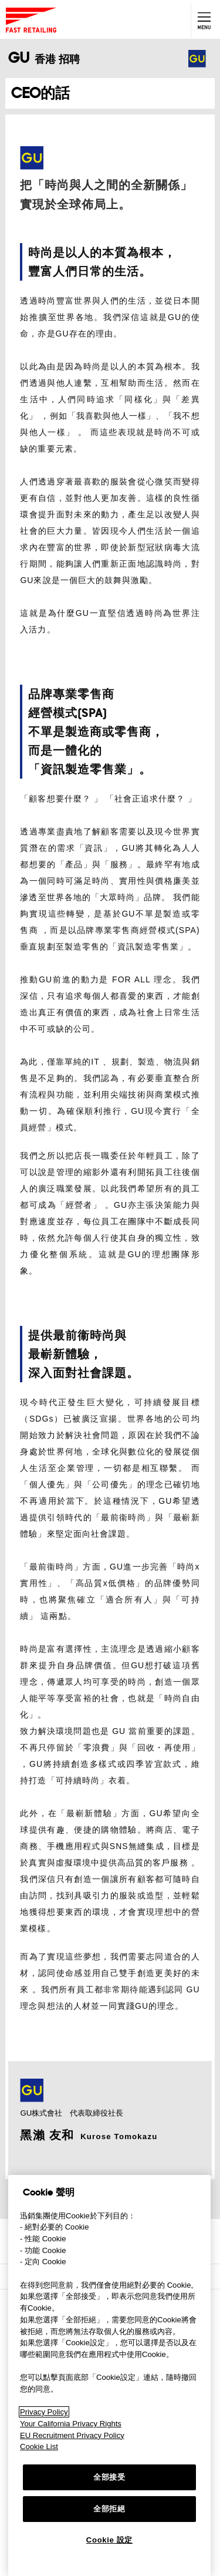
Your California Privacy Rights (70, 2423)
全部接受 (109, 2477)
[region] (109, 2375)
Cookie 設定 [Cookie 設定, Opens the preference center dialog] (109, 2539)
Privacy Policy (44, 2411)
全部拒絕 (109, 2508)
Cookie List (39, 2446)
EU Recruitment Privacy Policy (72, 2435)
